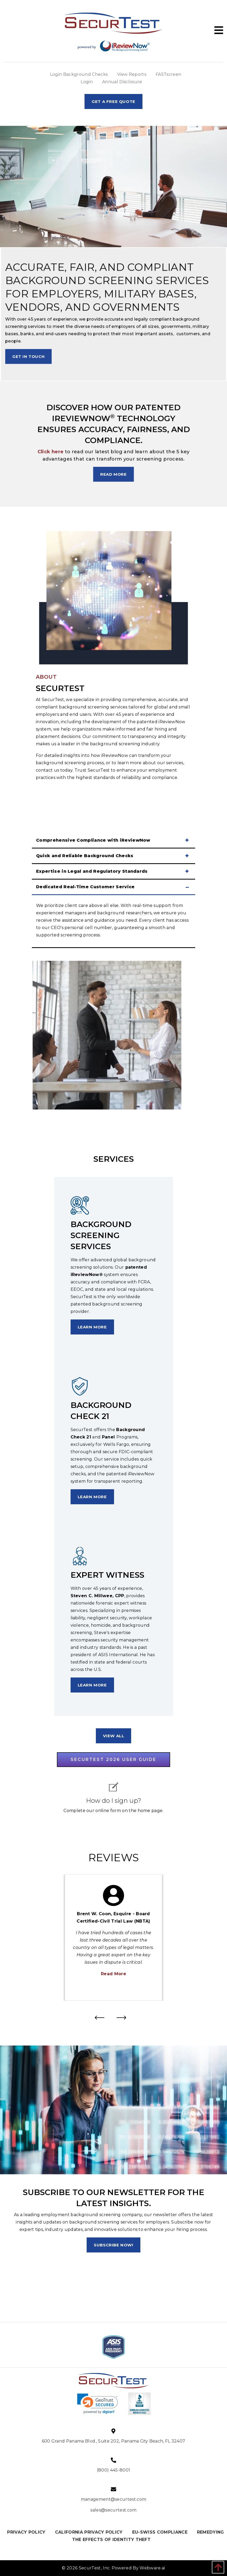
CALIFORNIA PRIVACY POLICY (89, 2532)
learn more (92, 1326)
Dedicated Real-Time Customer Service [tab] (85, 886)
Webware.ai (152, 2567)
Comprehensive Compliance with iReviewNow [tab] (93, 840)
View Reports (131, 74)
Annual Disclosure (122, 81)
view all (113, 1735)
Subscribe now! (113, 2244)
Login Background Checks (79, 74)
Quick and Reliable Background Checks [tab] (85, 855)
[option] (113, 1937)
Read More (113, 1973)
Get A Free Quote (113, 101)
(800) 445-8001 (113, 2470)
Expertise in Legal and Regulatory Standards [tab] (92, 871)
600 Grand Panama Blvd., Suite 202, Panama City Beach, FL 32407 (113, 2441)
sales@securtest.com (113, 2510)
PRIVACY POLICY (26, 2532)
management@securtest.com (113, 2499)
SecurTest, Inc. (95, 2567)
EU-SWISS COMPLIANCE (159, 2532)
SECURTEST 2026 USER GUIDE (113, 1759)
